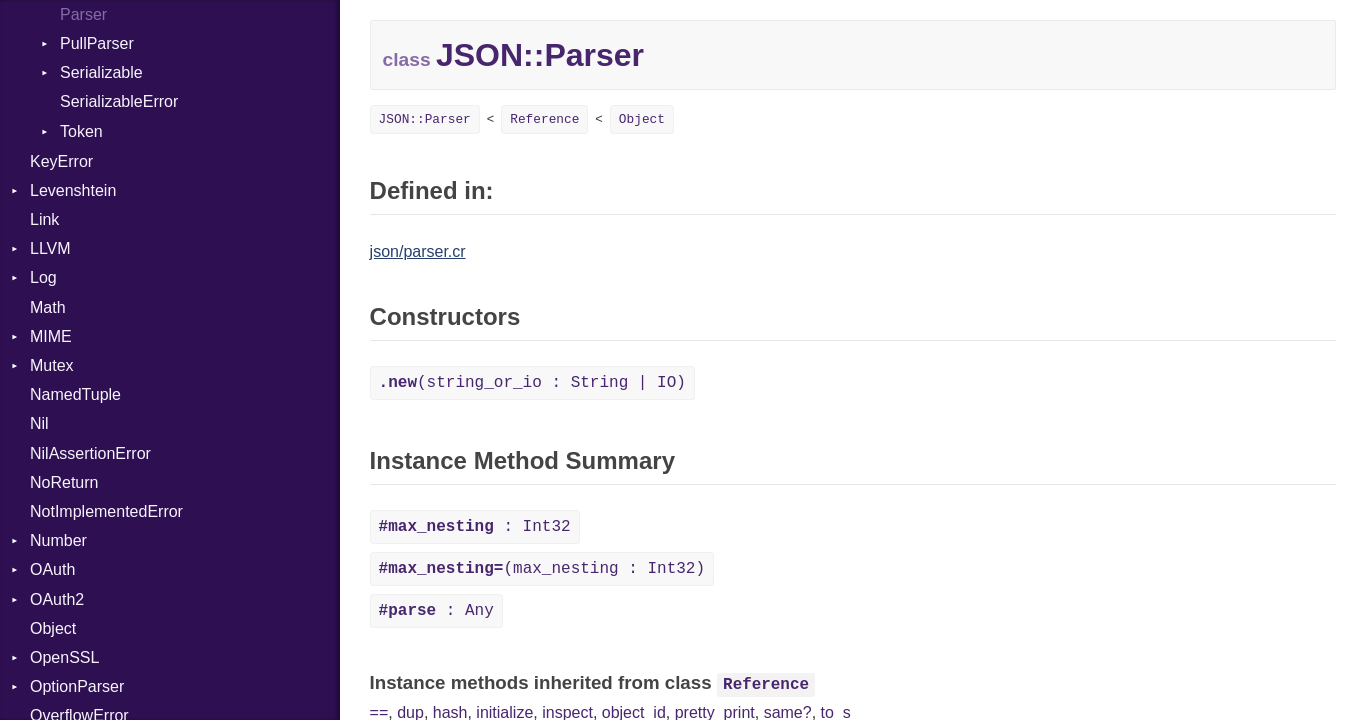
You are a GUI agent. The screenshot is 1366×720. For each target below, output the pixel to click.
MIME (51, 336)
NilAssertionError (90, 453)
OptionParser (77, 686)
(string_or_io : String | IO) (532, 383)
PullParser (97, 43)
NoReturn (64, 482)
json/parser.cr (418, 251)
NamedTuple (75, 394)
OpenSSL (64, 657)
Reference (544, 119)
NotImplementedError (106, 511)
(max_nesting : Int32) (542, 569)
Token (81, 131)
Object (53, 628)
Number (58, 540)
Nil (39, 423)
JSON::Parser (425, 119)
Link (44, 219)
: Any (436, 611)
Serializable (101, 72)
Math (48, 307)
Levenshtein (73, 190)
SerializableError (119, 101)
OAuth (52, 569)
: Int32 (475, 527)
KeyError (61, 161)
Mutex (52, 365)
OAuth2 (57, 599)
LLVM (50, 248)
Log (43, 277)
